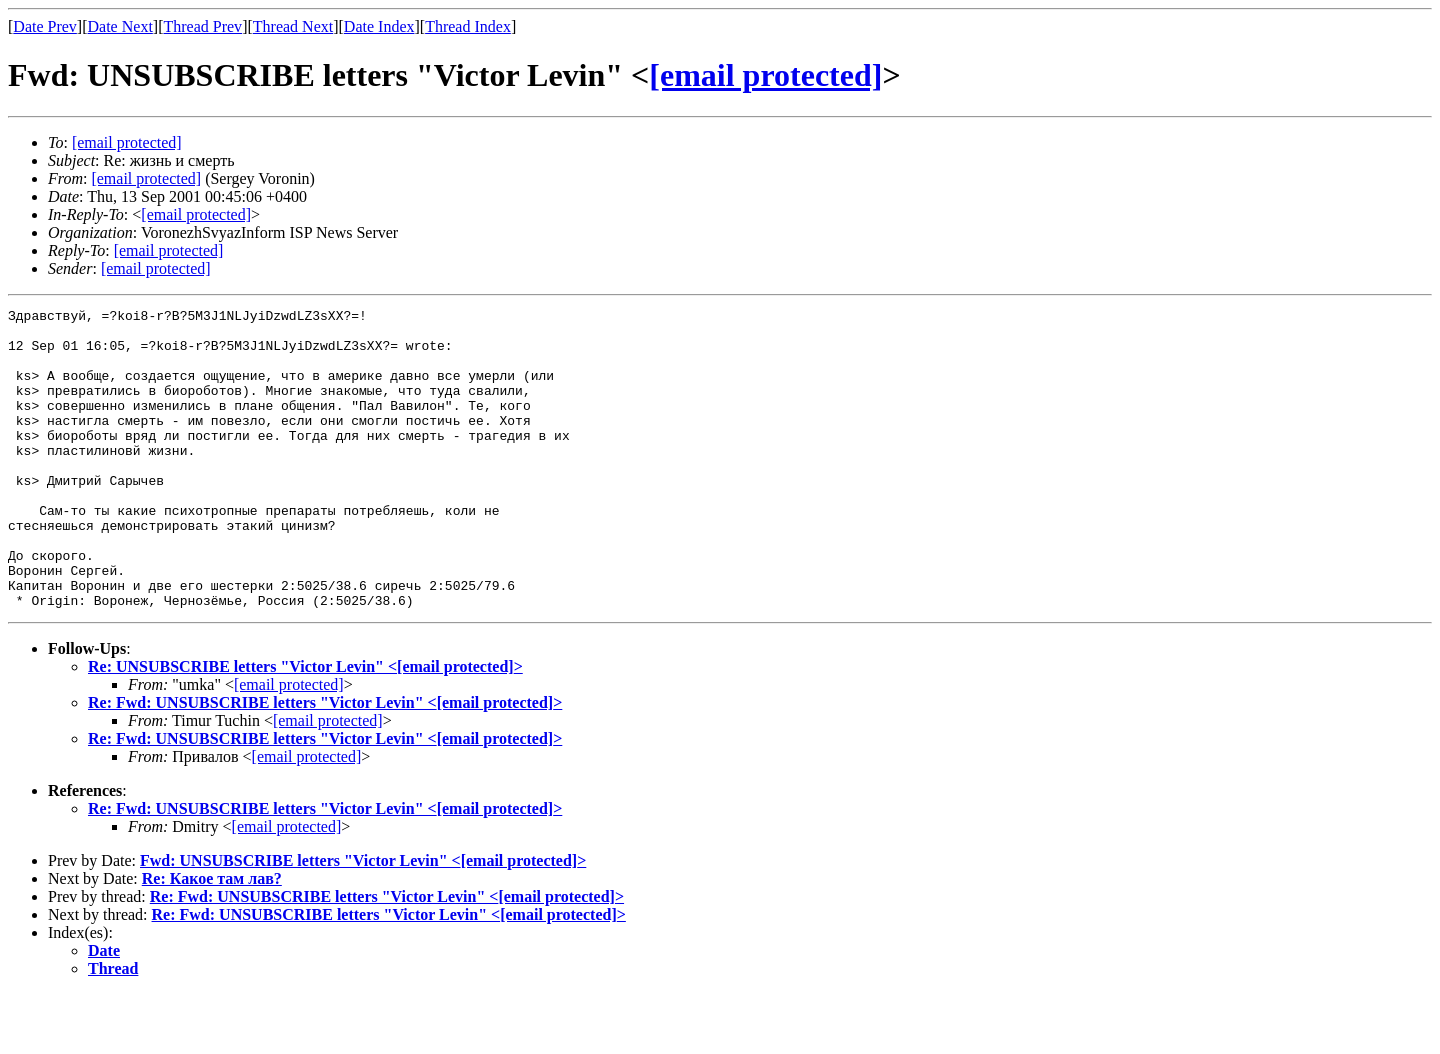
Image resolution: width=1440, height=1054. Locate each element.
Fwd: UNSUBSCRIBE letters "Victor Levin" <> (363, 920)
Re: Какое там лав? (212, 938)
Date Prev (45, 26)
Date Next (120, 26)
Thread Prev (202, 26)
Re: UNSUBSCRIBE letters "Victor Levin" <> (305, 726)
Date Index (379, 26)
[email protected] (765, 75)
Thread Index (468, 26)
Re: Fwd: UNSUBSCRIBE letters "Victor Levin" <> (325, 762)
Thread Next (293, 26)
